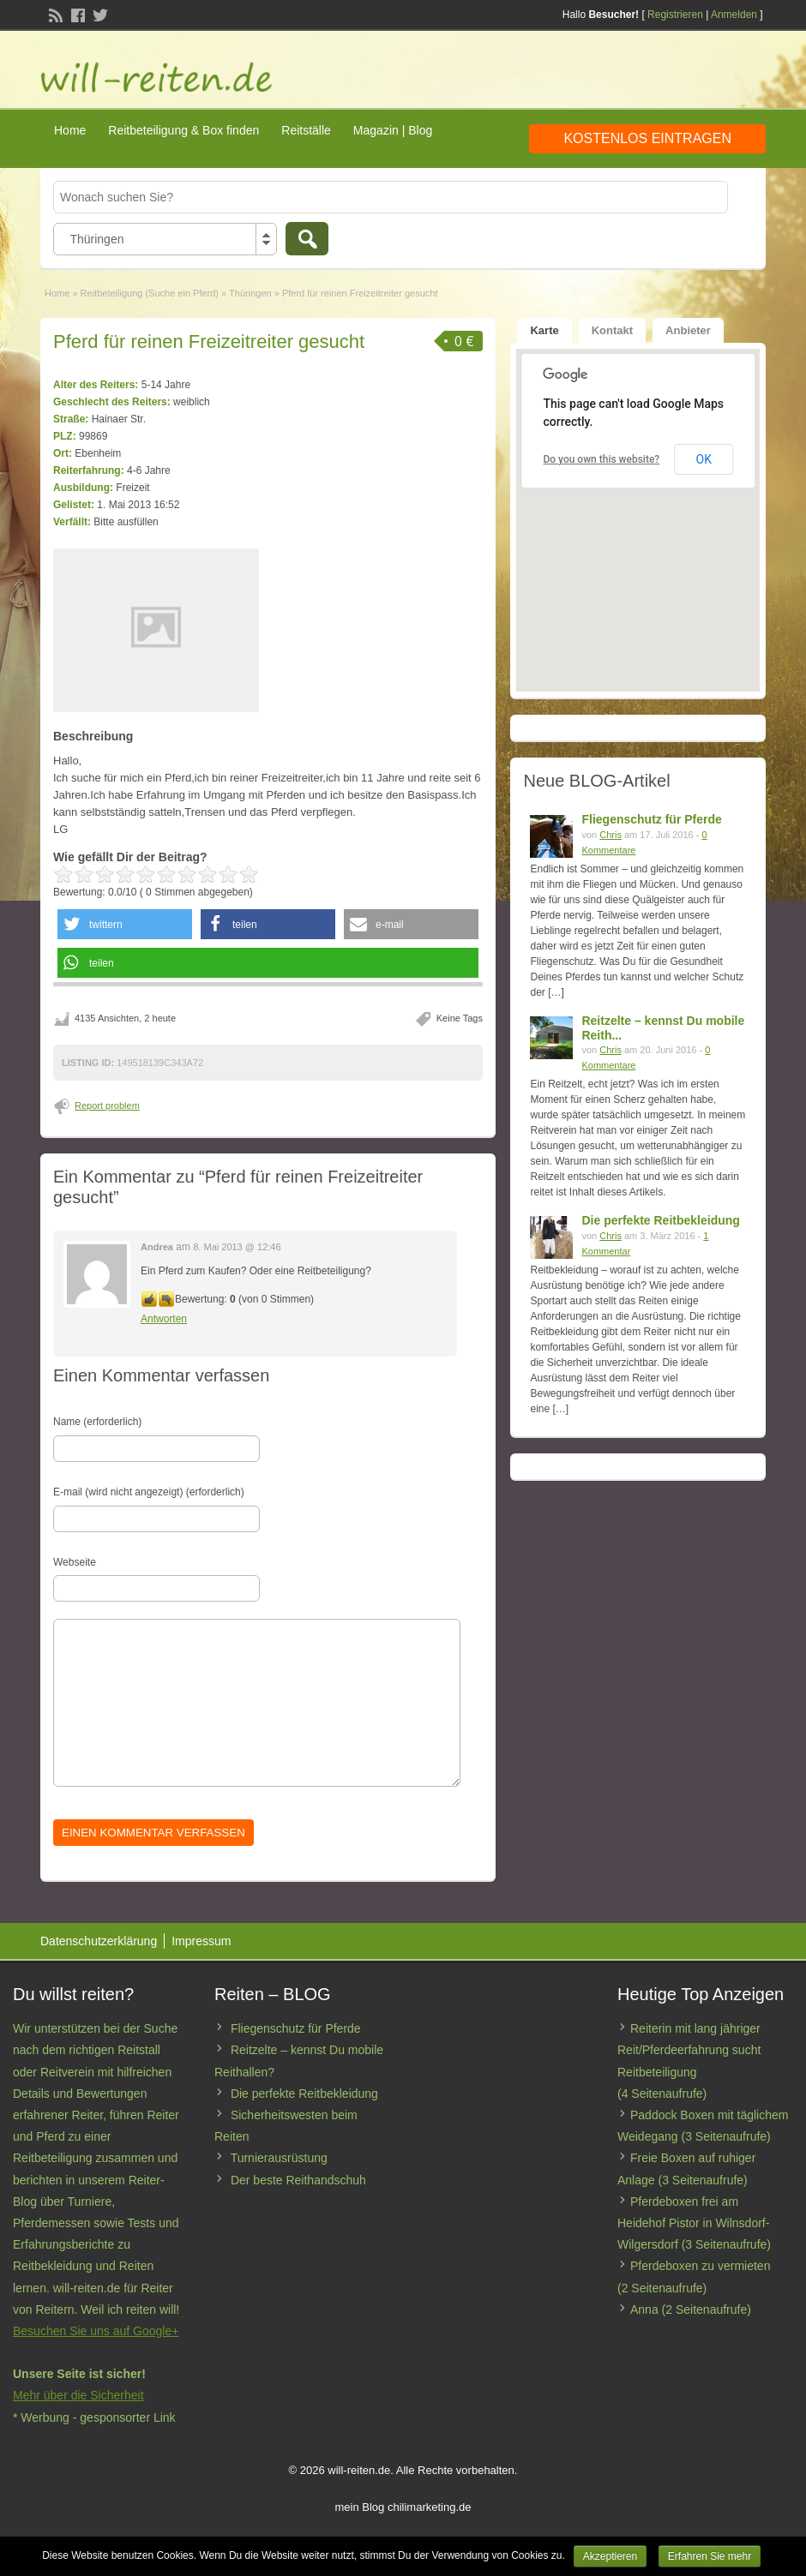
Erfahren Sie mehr (709, 2556)
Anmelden (734, 15)
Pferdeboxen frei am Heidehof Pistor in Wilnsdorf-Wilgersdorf (693, 2223)
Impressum (201, 1941)
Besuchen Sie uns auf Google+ (95, 2331)
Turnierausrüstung (279, 2158)
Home (70, 130)
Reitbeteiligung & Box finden (183, 130)
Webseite (74, 1562)
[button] (124, 924)
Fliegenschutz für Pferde (651, 819)
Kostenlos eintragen (647, 138)
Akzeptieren (610, 2556)
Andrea (157, 1247)
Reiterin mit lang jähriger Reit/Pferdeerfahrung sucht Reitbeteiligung (689, 2050)
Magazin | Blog (392, 130)
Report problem (107, 1105)
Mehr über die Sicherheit (78, 2395)
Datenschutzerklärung (98, 1941)
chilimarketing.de (430, 2507)
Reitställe (306, 130)
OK (704, 459)
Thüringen (250, 293)
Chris (610, 835)
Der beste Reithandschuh (298, 2180)
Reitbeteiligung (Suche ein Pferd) (150, 293)
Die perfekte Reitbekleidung (660, 1220)
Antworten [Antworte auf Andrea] (164, 1319)
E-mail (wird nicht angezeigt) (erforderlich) (148, 1492)
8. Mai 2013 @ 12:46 (236, 1247)
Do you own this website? (601, 459)
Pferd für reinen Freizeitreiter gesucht (208, 341)
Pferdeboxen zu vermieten (700, 2266)
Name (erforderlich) (97, 1422)
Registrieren (675, 15)
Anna (644, 2309)
